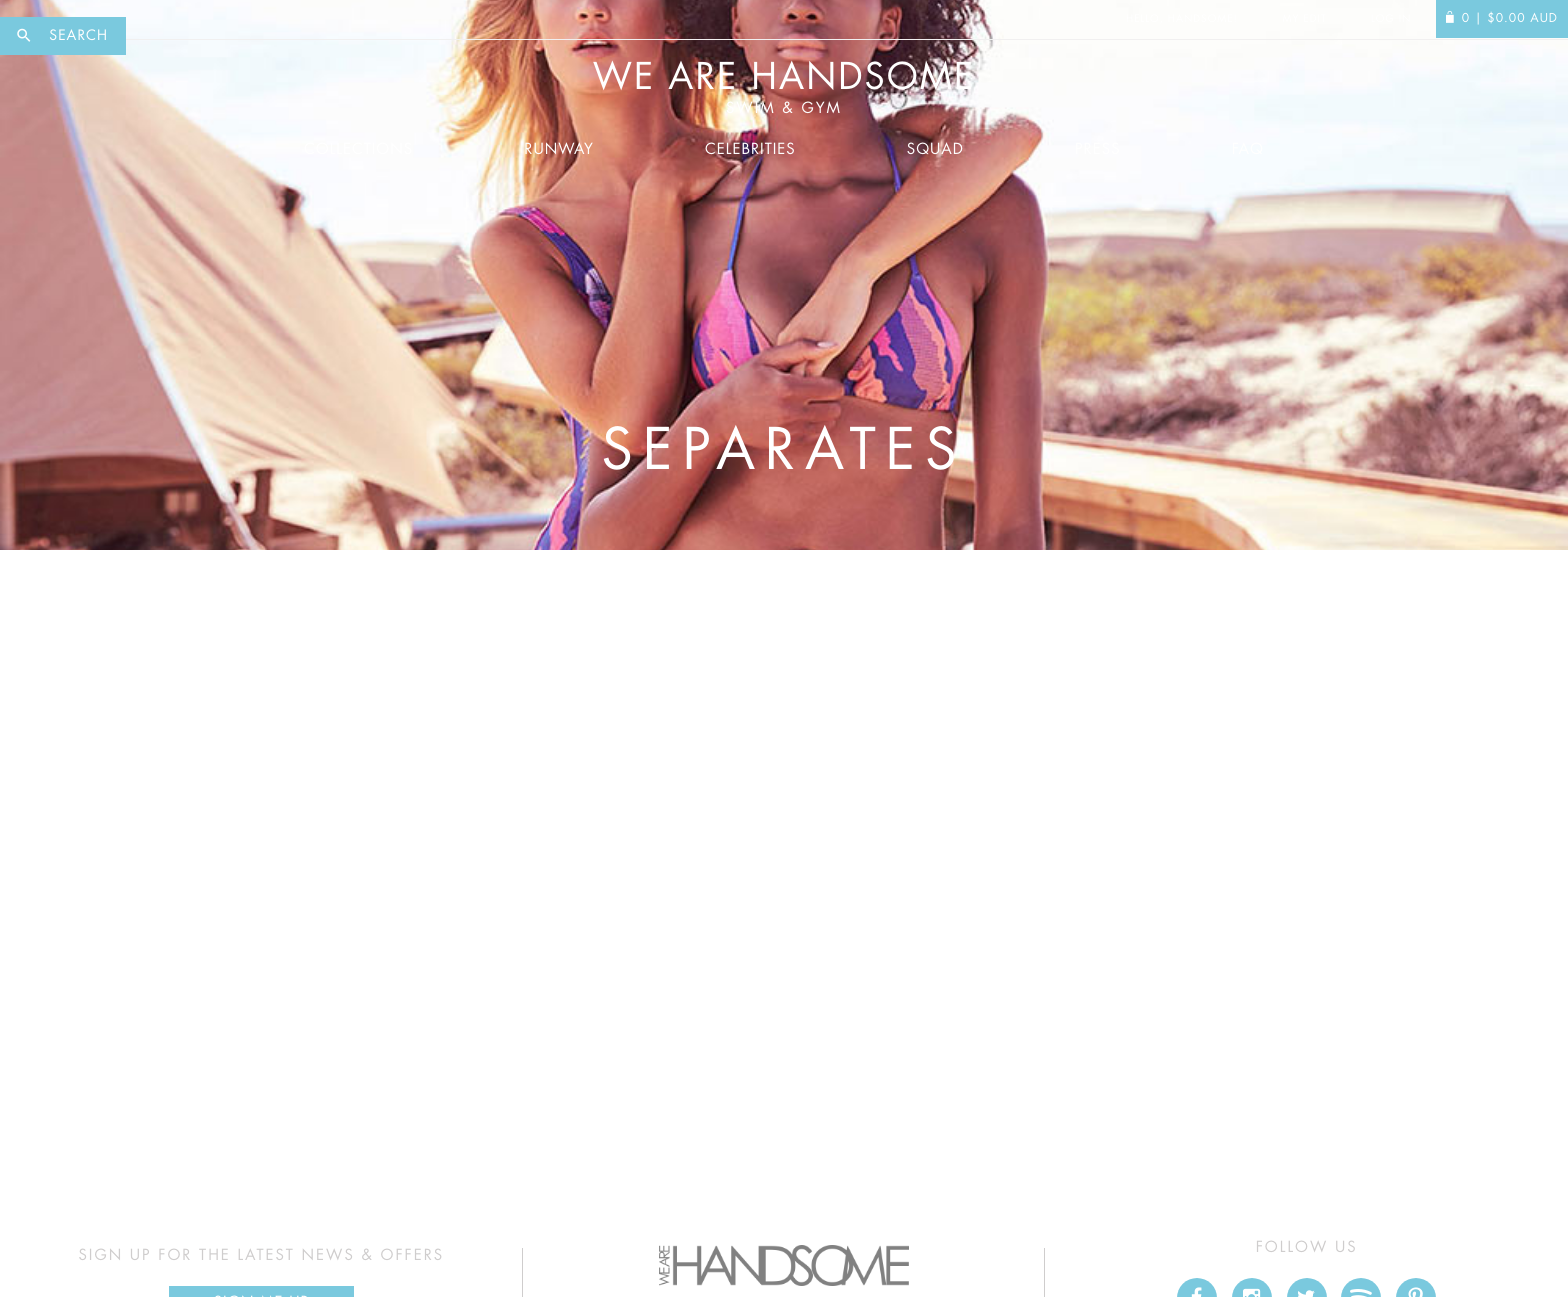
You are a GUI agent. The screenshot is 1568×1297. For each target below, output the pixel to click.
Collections (358, 149)
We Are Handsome (784, 88)
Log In (1391, 19)
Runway (559, 149)
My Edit (1304, 19)
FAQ (1248, 149)
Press (1097, 149)
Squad (935, 149)
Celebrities (750, 149)
